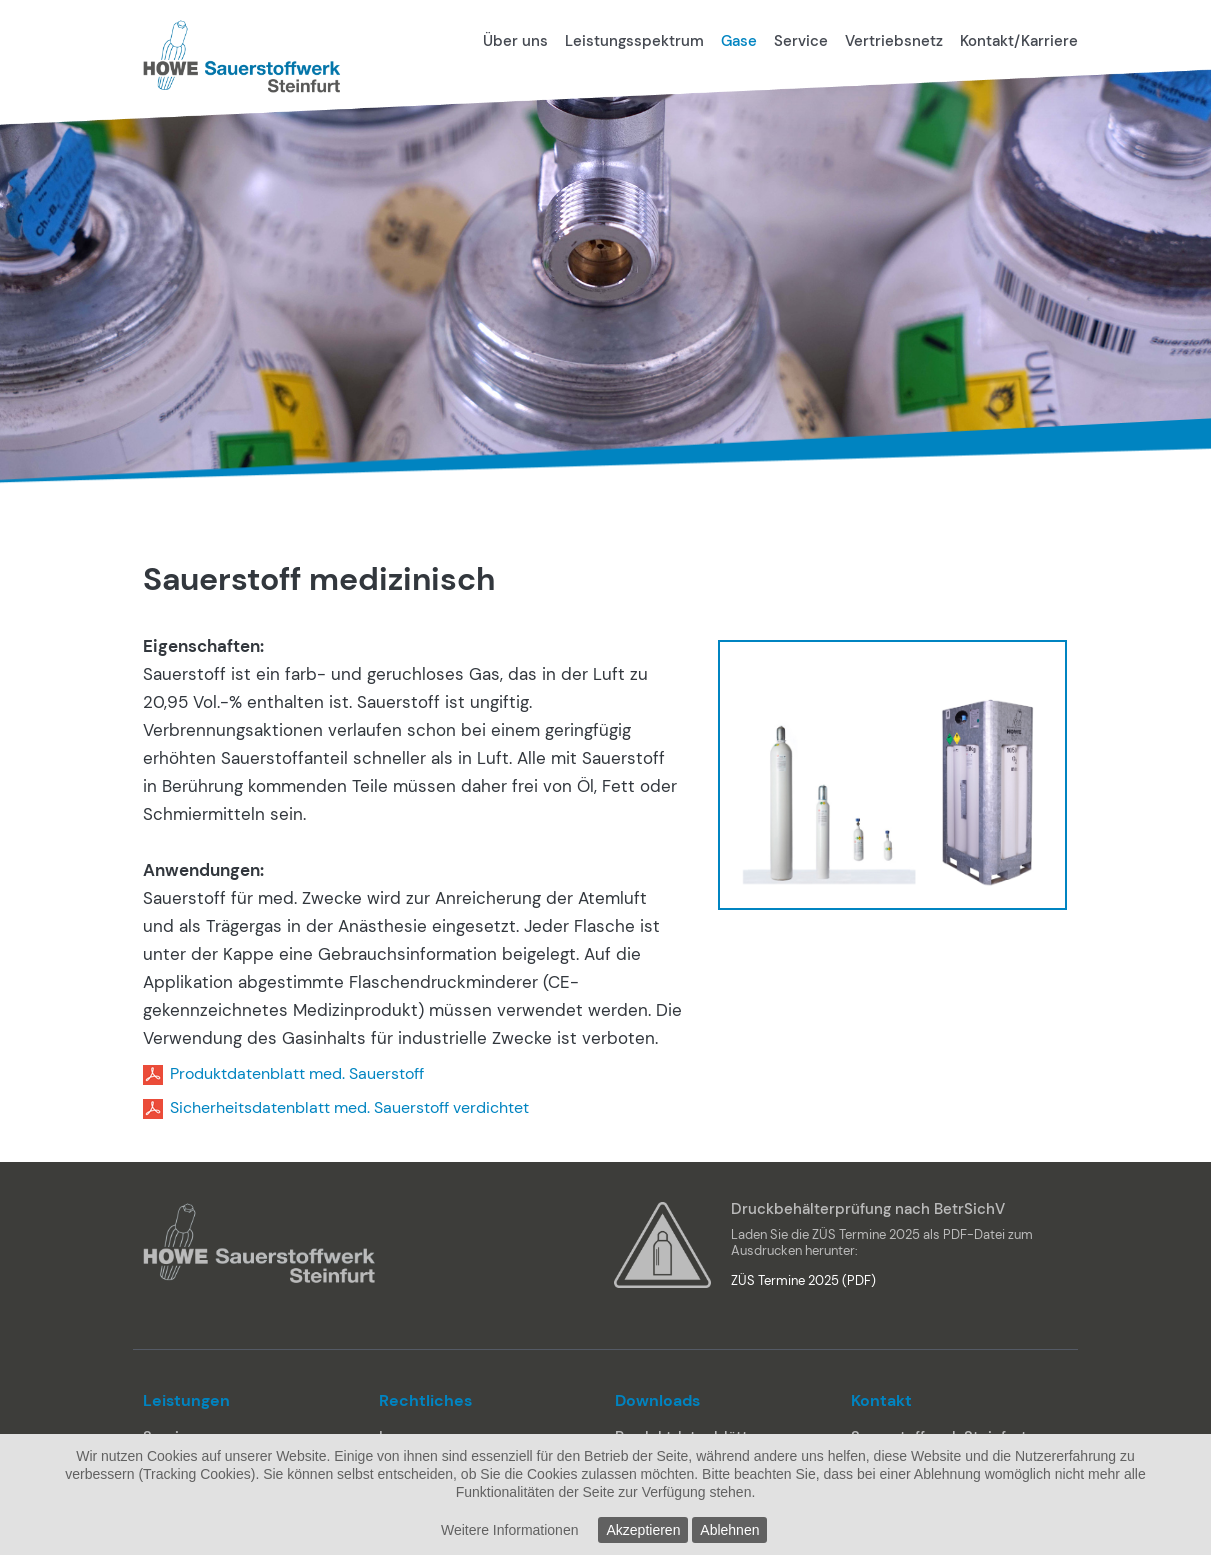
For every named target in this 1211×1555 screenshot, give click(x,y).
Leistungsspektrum (634, 41)
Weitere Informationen (509, 1530)
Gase (739, 41)
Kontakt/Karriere (1019, 41)
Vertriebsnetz (894, 41)
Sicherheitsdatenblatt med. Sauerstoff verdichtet (349, 1107)
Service (801, 41)
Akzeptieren (643, 1530)
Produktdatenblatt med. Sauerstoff (297, 1073)
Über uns (515, 41)
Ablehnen (729, 1530)
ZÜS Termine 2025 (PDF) (803, 1280)
